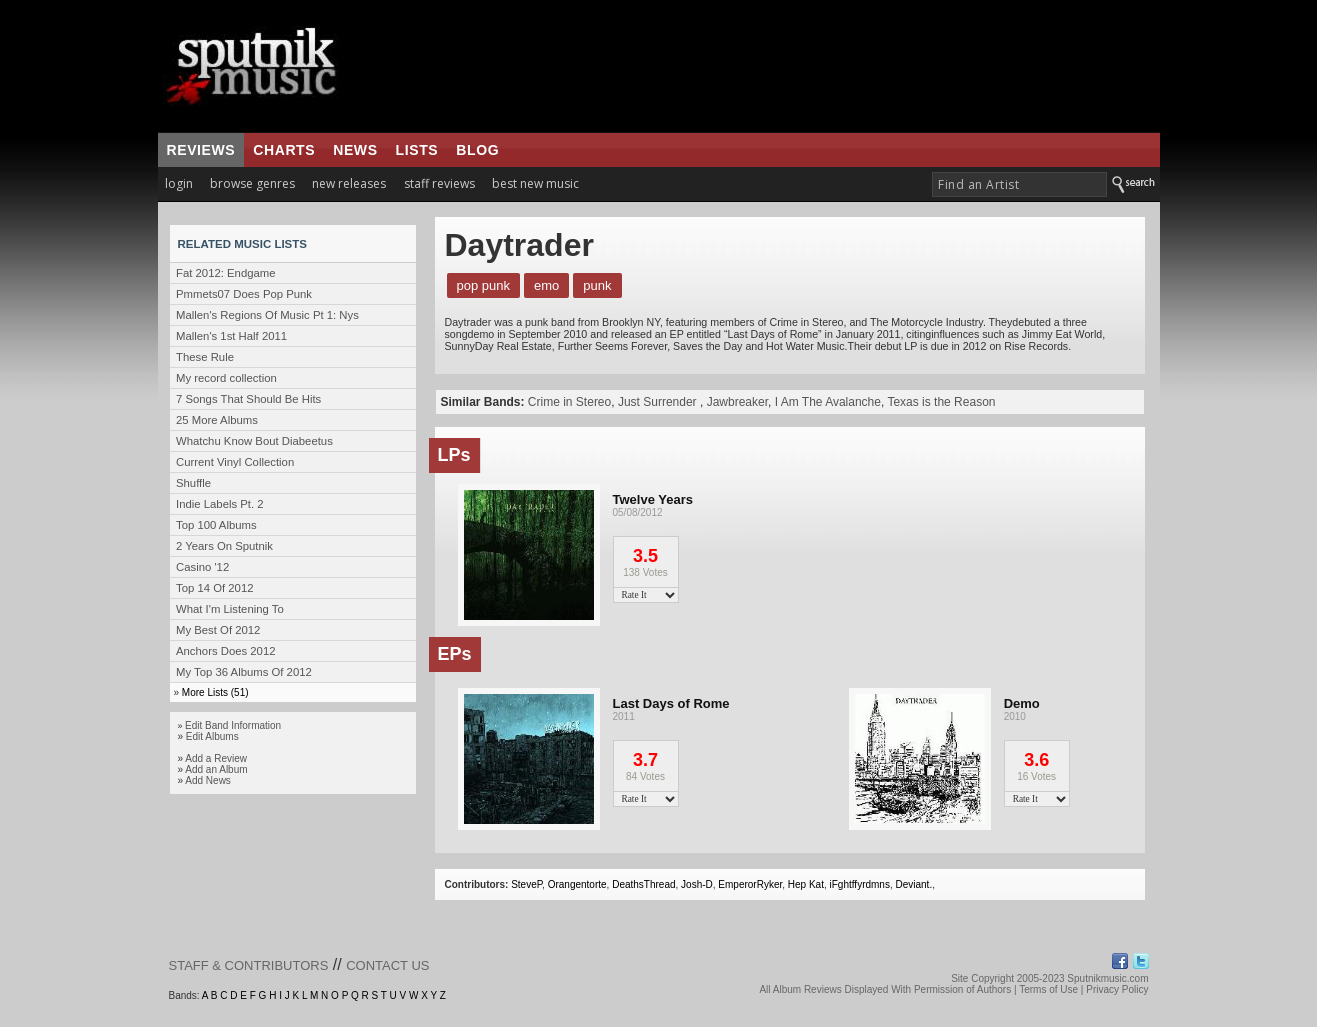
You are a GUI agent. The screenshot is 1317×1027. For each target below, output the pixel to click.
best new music (535, 183)
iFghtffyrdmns (860, 884)
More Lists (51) (215, 692)
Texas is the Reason (941, 402)
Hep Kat (806, 884)
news (355, 150)
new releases (349, 183)
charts (284, 150)
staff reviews (439, 183)
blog (477, 150)
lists (417, 150)
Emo (546, 285)
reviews (201, 150)
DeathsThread (643, 884)
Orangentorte (577, 884)
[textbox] (1019, 184)
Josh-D (697, 884)
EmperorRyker (750, 884)
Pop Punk (484, 285)
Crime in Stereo (569, 402)
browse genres (252, 183)
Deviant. (913, 884)
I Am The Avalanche (828, 402)
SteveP (526, 884)
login (179, 183)
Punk (597, 285)
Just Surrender (659, 402)
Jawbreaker (737, 402)
